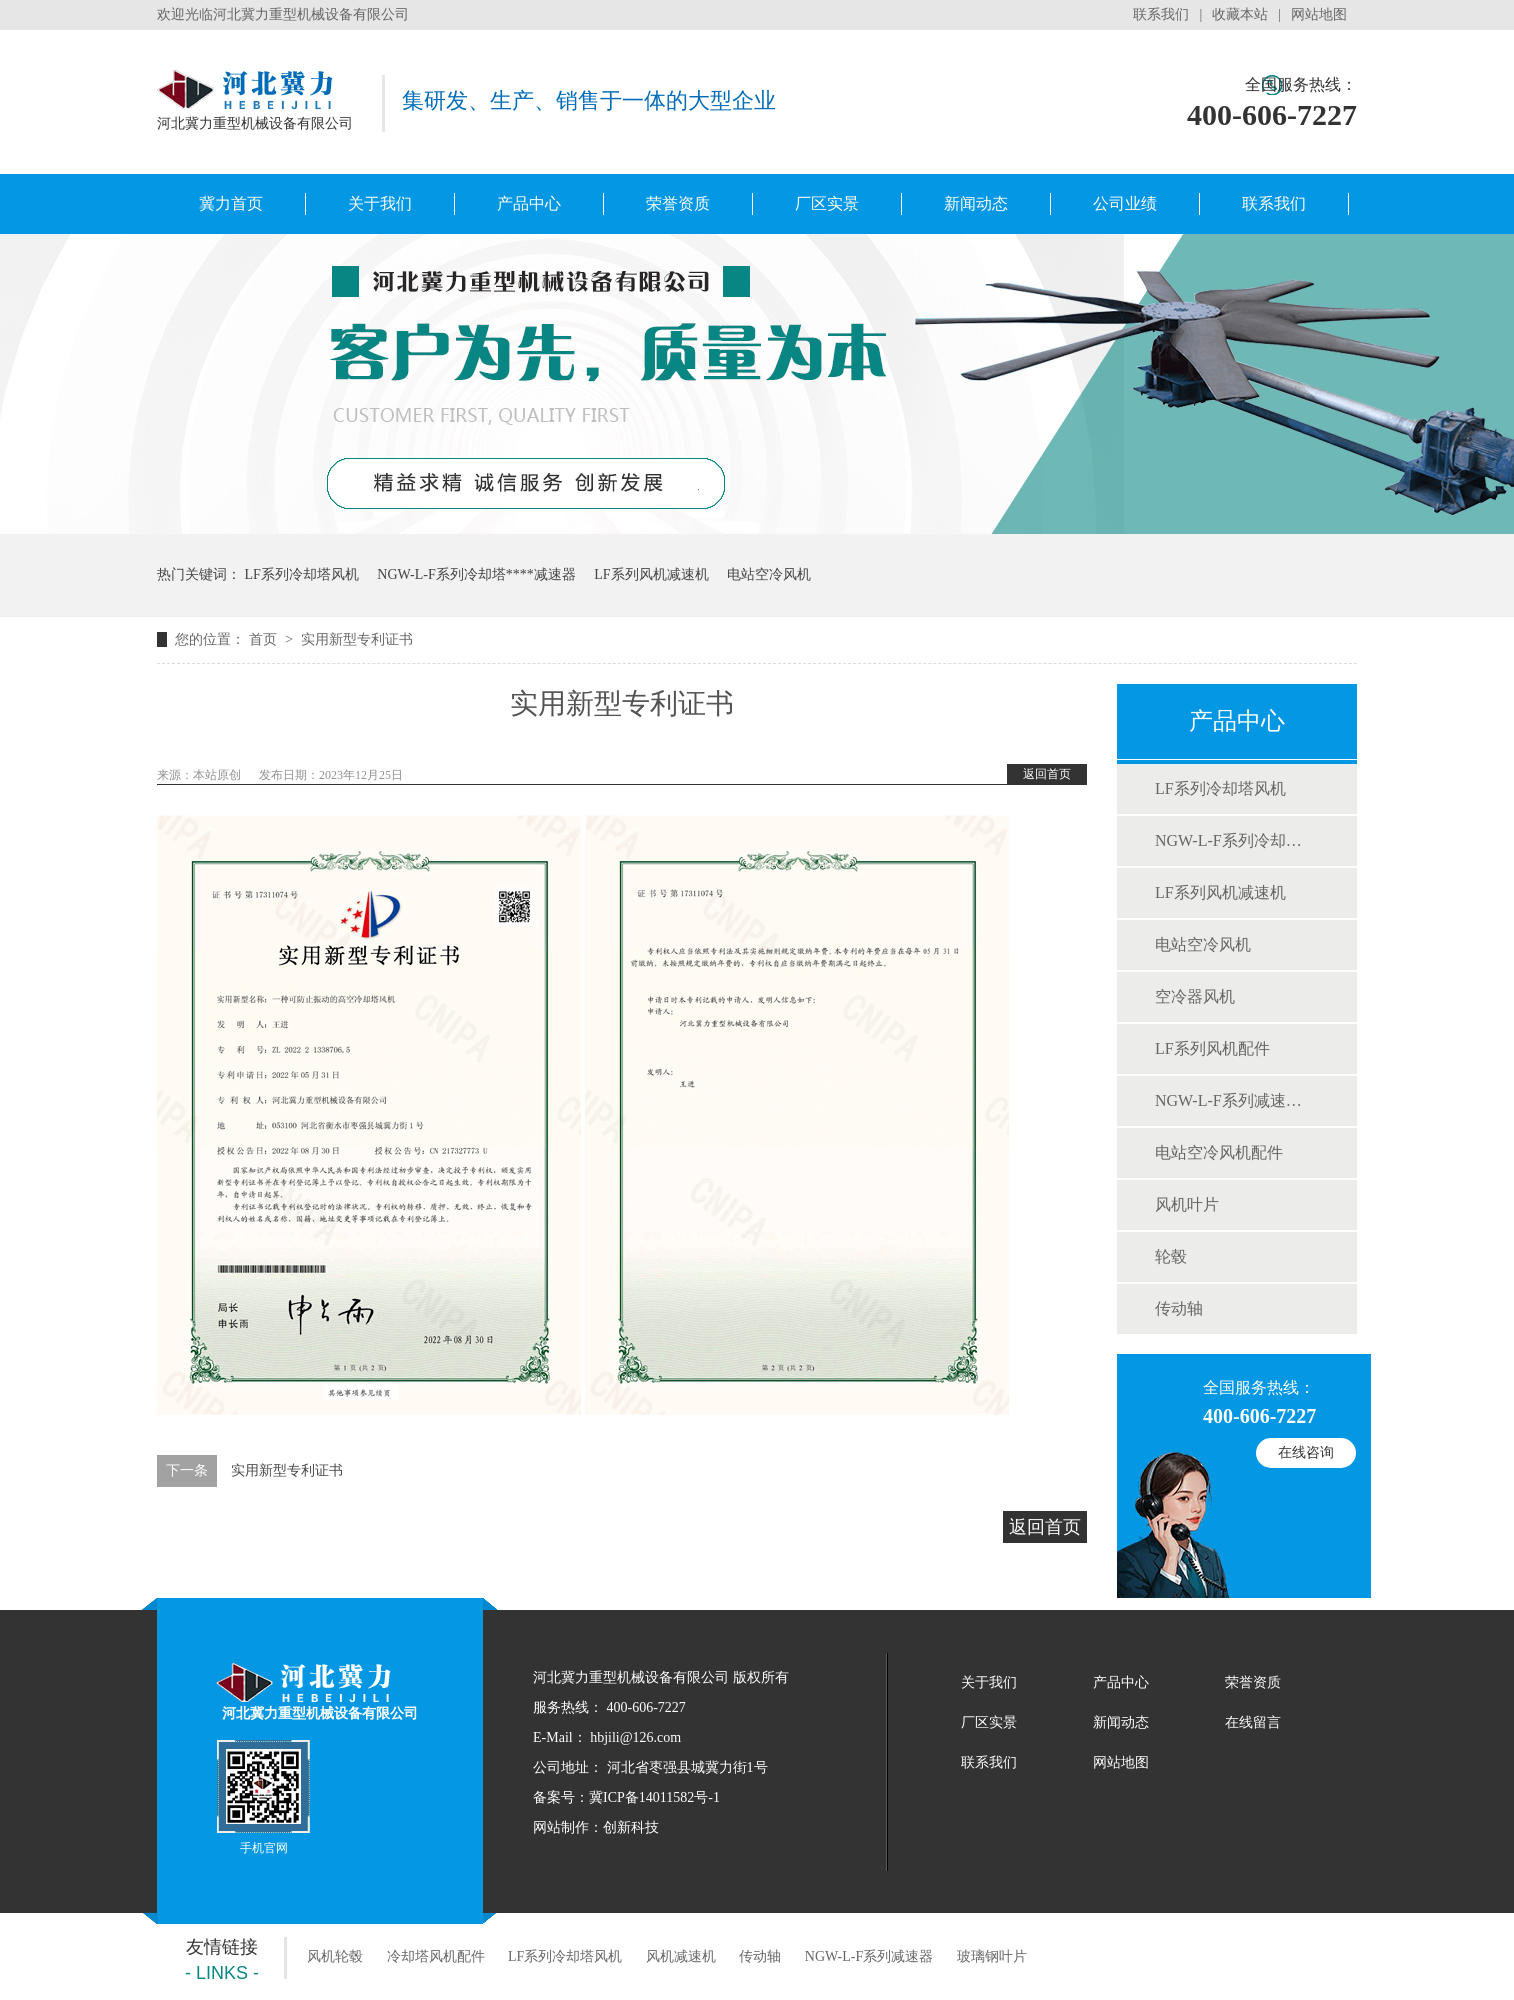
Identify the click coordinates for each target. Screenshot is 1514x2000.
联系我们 (1161, 14)
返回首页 (1047, 774)
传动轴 (1179, 1308)
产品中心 (529, 203)
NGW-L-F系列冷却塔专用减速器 (476, 574)
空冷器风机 (1195, 996)
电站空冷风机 (769, 574)
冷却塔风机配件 (436, 1956)
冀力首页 (231, 203)
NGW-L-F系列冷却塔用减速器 (1236, 840)
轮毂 (1171, 1256)
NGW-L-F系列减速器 (869, 1956)
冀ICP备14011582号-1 (654, 1797)
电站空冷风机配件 (1219, 1152)
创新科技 (631, 1827)
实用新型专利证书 (357, 639)
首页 (265, 639)
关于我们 (380, 203)
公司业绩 (1125, 203)
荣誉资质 (678, 203)
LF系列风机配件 (1212, 1048)
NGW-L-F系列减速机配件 (1236, 1100)
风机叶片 (1187, 1204)
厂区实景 (827, 203)
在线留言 (1253, 1722)
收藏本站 (1240, 14)
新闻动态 (976, 203)
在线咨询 (1306, 1452)
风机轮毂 (335, 1956)
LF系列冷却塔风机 (302, 574)
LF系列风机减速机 (651, 574)
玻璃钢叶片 (992, 1956)
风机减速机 (681, 1956)
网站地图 (1319, 14)
